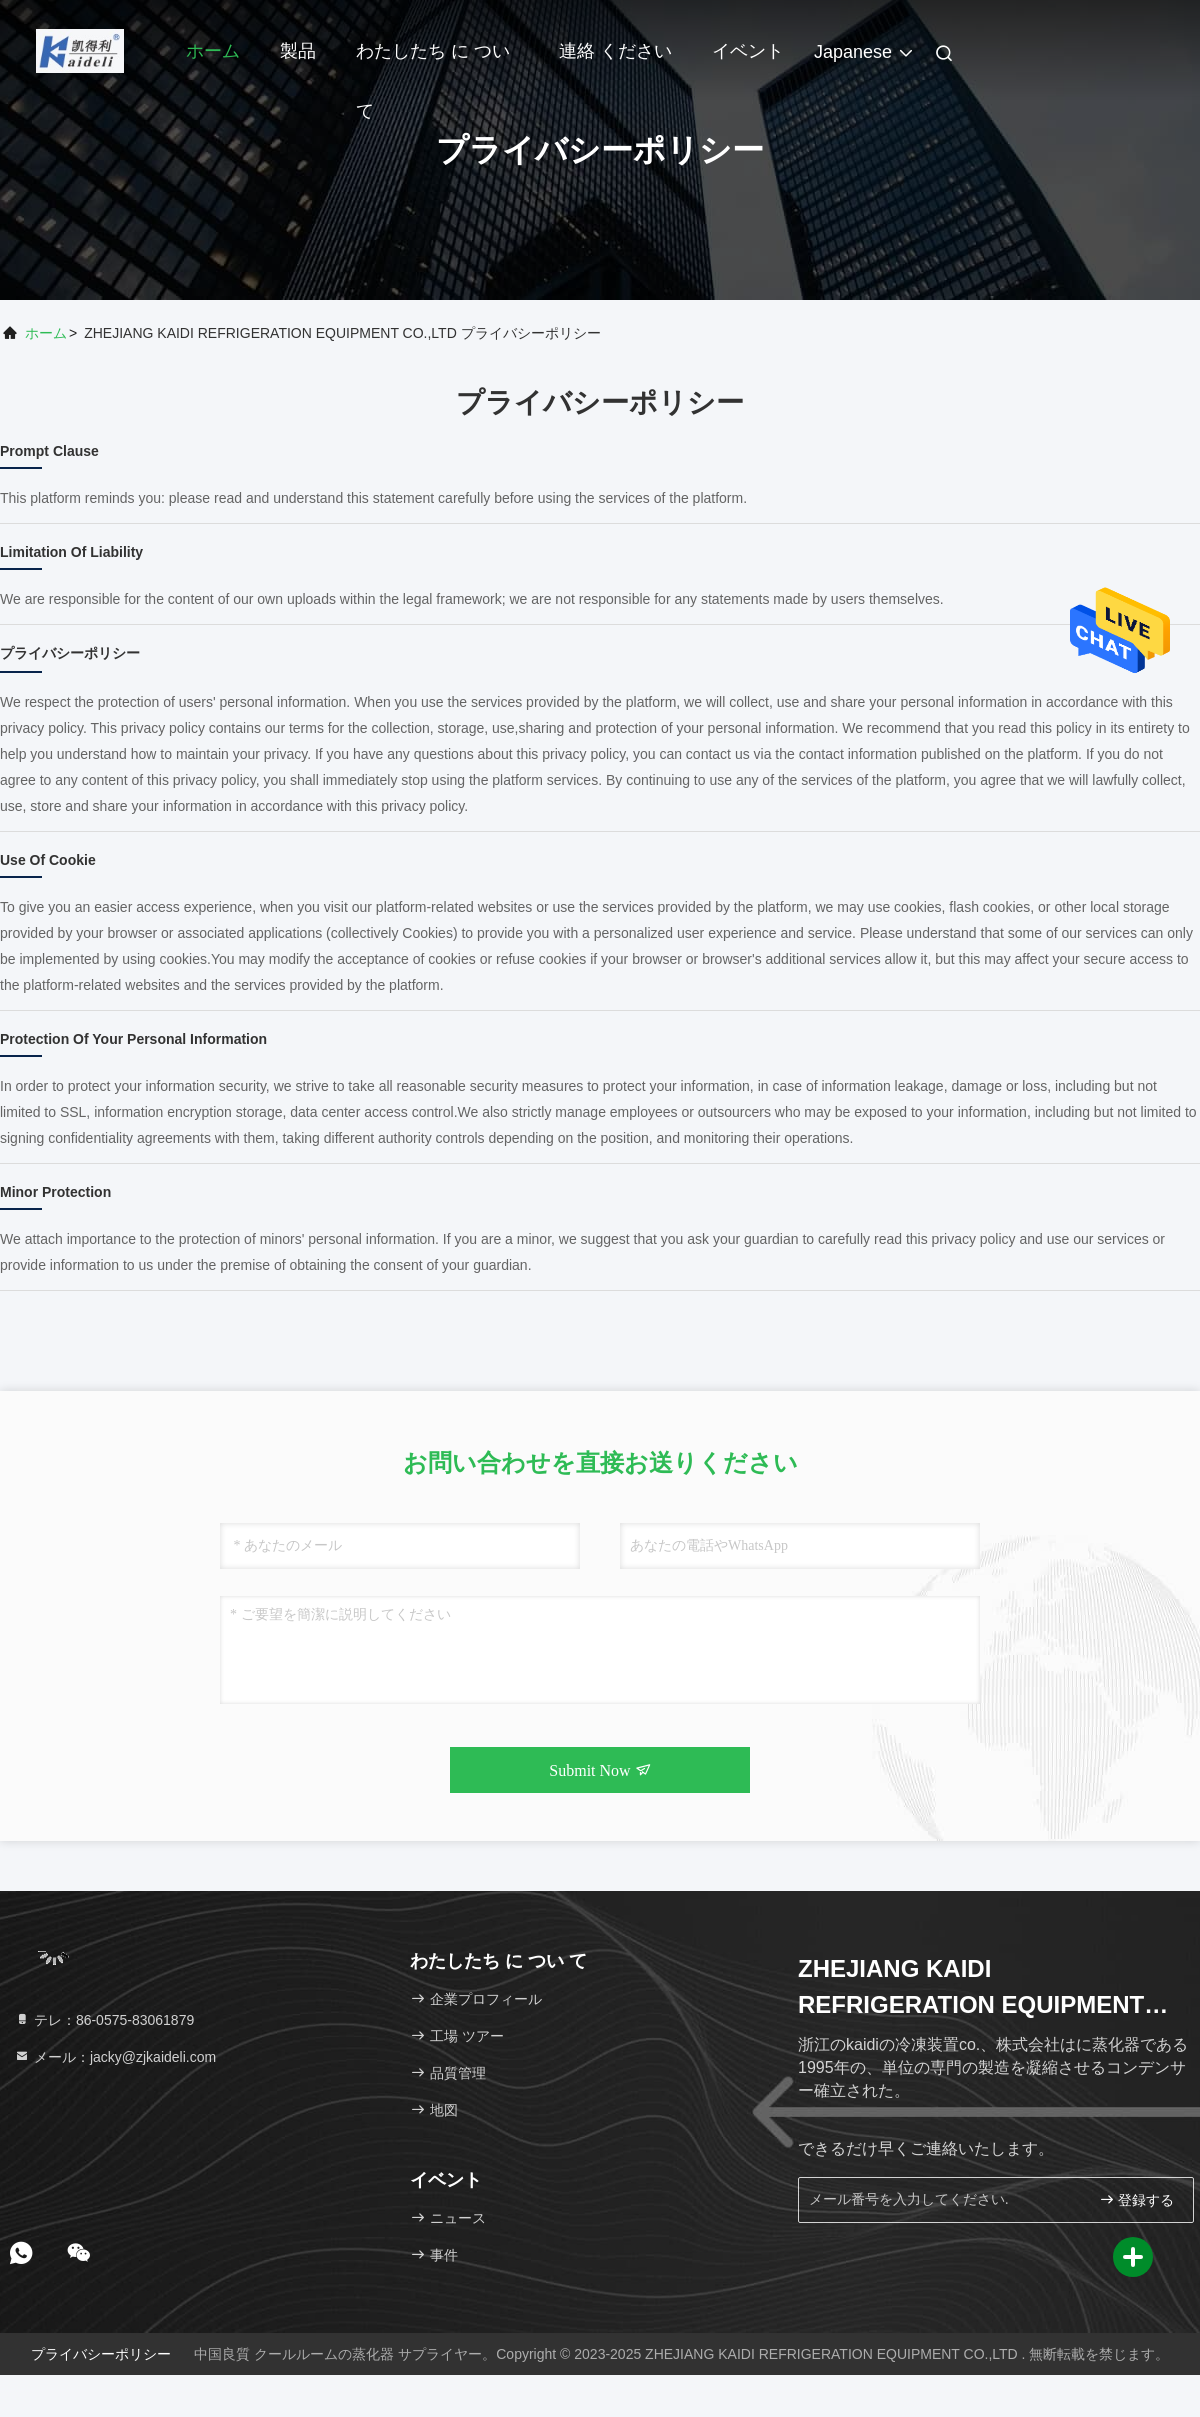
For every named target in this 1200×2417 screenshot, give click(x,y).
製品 (298, 51)
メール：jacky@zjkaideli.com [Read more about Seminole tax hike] (115, 2057)
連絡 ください (615, 51)
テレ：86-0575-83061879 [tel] (104, 2020)
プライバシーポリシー (101, 2354)
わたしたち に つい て (433, 61)
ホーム (213, 51)
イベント (748, 51)
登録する (1137, 2199)
